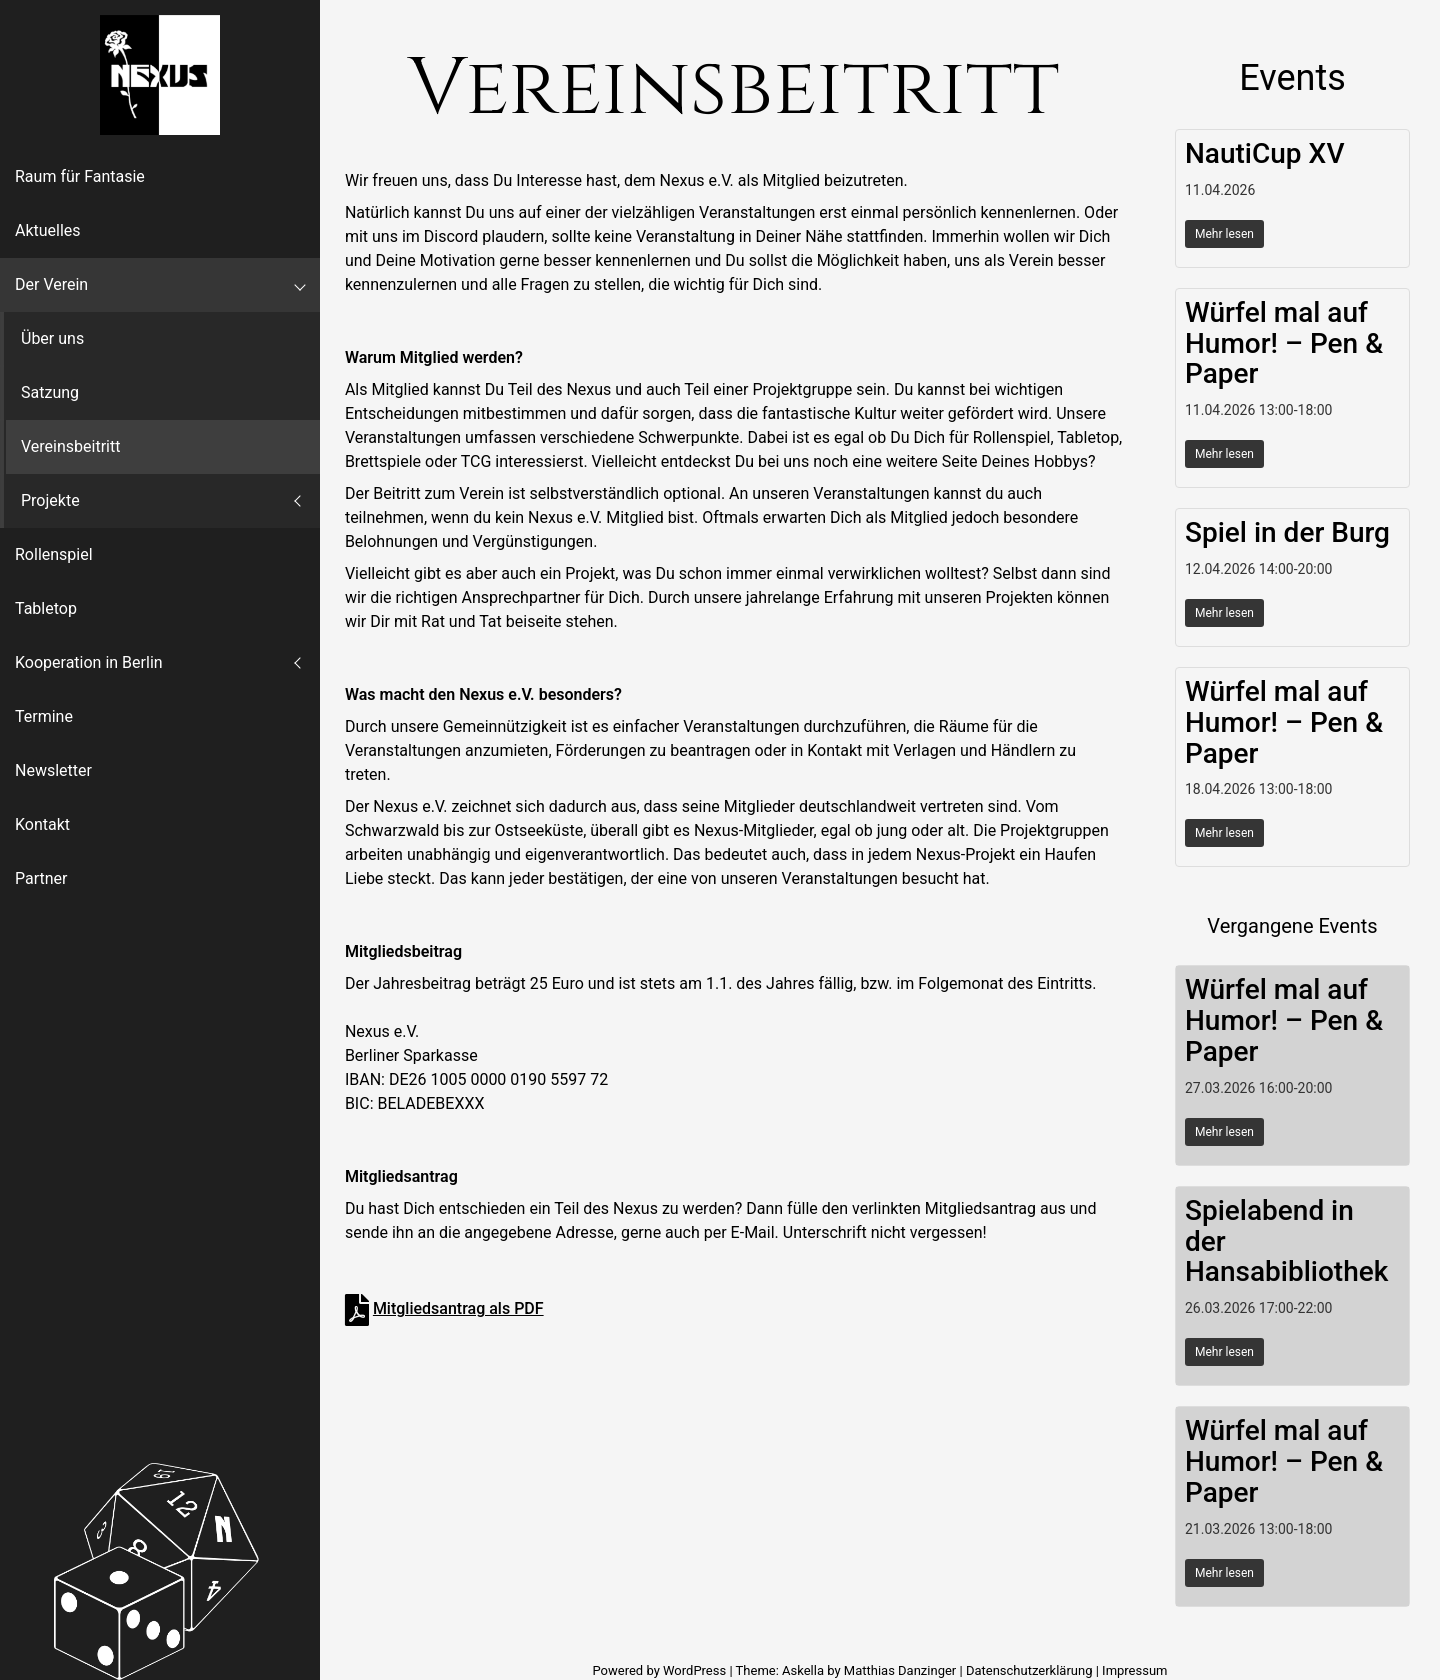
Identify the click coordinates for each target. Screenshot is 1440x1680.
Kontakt (42, 824)
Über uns (52, 338)
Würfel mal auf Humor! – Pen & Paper (1284, 343)
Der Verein (51, 284)
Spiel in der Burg (1287, 532)
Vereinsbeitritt (70, 446)
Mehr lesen (1224, 234)
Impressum (1134, 1670)
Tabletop (46, 608)
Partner (41, 878)
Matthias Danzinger (900, 1670)
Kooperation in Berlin (89, 662)
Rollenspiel (54, 554)
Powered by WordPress (660, 1670)
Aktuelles (48, 230)
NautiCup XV (1264, 153)
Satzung (50, 392)
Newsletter (53, 770)
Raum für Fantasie (80, 176)
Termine (44, 716)
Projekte (50, 500)
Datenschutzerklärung (1029, 1670)
